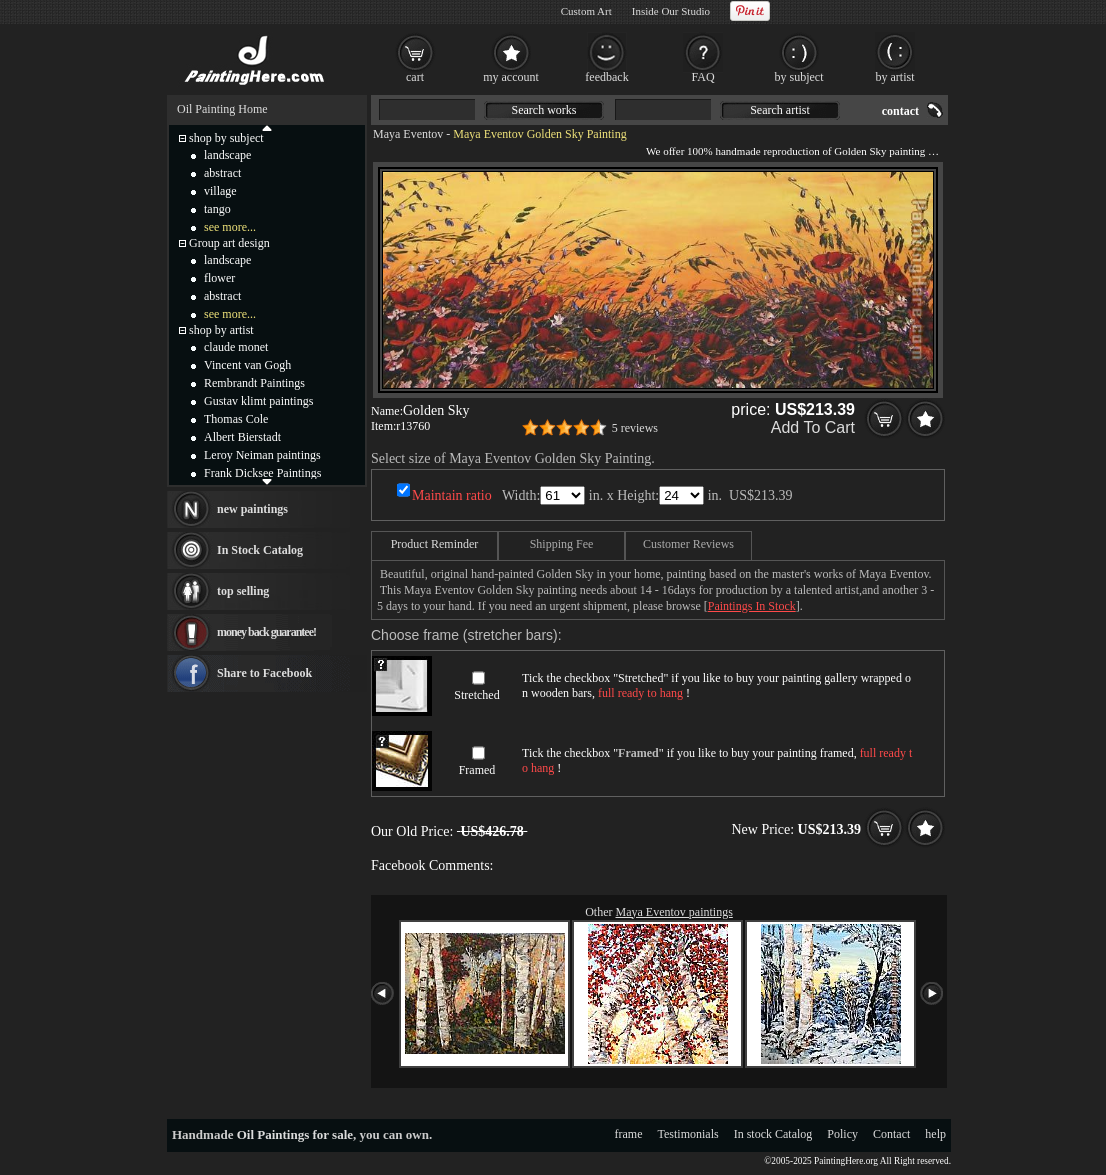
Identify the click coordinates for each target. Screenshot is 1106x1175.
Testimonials (688, 1134)
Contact (891, 1134)
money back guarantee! (266, 632)
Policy (842, 1134)
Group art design (229, 243)
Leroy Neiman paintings (262, 455)
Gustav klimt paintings (258, 401)
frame (629, 1134)
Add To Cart (813, 427)
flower (219, 278)
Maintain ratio (452, 495)
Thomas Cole (236, 419)
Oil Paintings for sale (295, 1134)
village (220, 191)
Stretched (476, 695)
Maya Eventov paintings (674, 912)
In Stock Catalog (260, 550)
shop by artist (221, 330)
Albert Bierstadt (242, 437)
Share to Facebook (264, 673)
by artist (895, 77)
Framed (477, 770)
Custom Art (586, 11)
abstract (222, 173)
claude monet (236, 347)
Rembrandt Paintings (254, 383)
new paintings (252, 509)
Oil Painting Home (222, 109)
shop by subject (226, 138)
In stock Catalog (773, 1134)
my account (511, 77)
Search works (544, 110)
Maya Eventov (408, 134)
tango (217, 209)
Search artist (780, 110)
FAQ (702, 77)
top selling (243, 591)
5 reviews (635, 428)
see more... (230, 227)
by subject (799, 77)
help (935, 1134)
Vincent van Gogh (247, 365)
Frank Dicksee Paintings (262, 473)
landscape (227, 155)
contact (900, 111)
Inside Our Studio (671, 11)
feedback (606, 77)
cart (415, 77)
